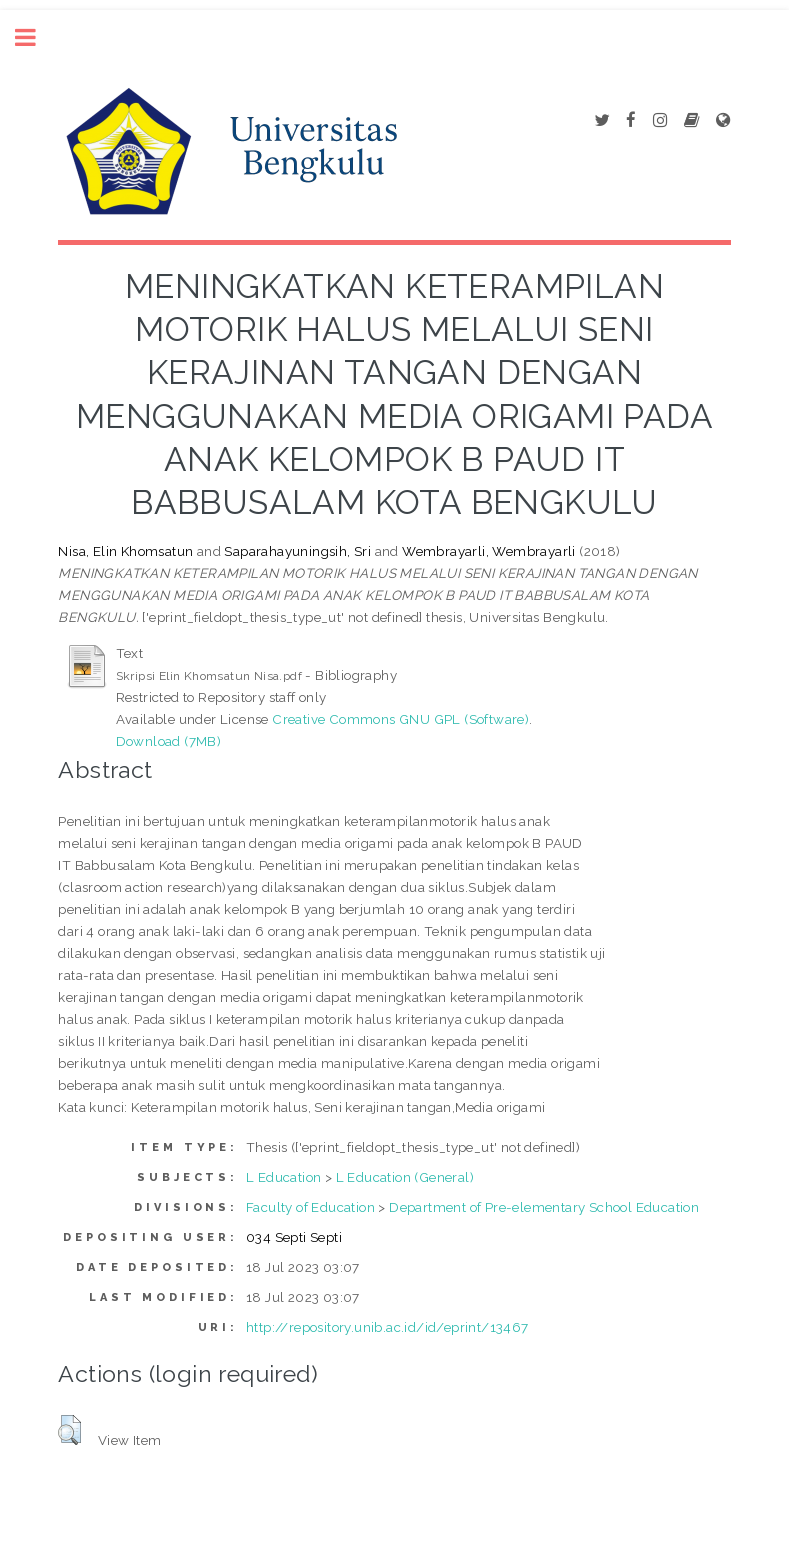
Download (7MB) (169, 741)
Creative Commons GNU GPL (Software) (400, 719)
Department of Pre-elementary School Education (544, 1207)
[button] (69, 1430)
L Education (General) (405, 1177)
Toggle (36, 37)
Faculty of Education (310, 1207)
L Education (283, 1177)
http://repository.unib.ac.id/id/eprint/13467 (387, 1327)
